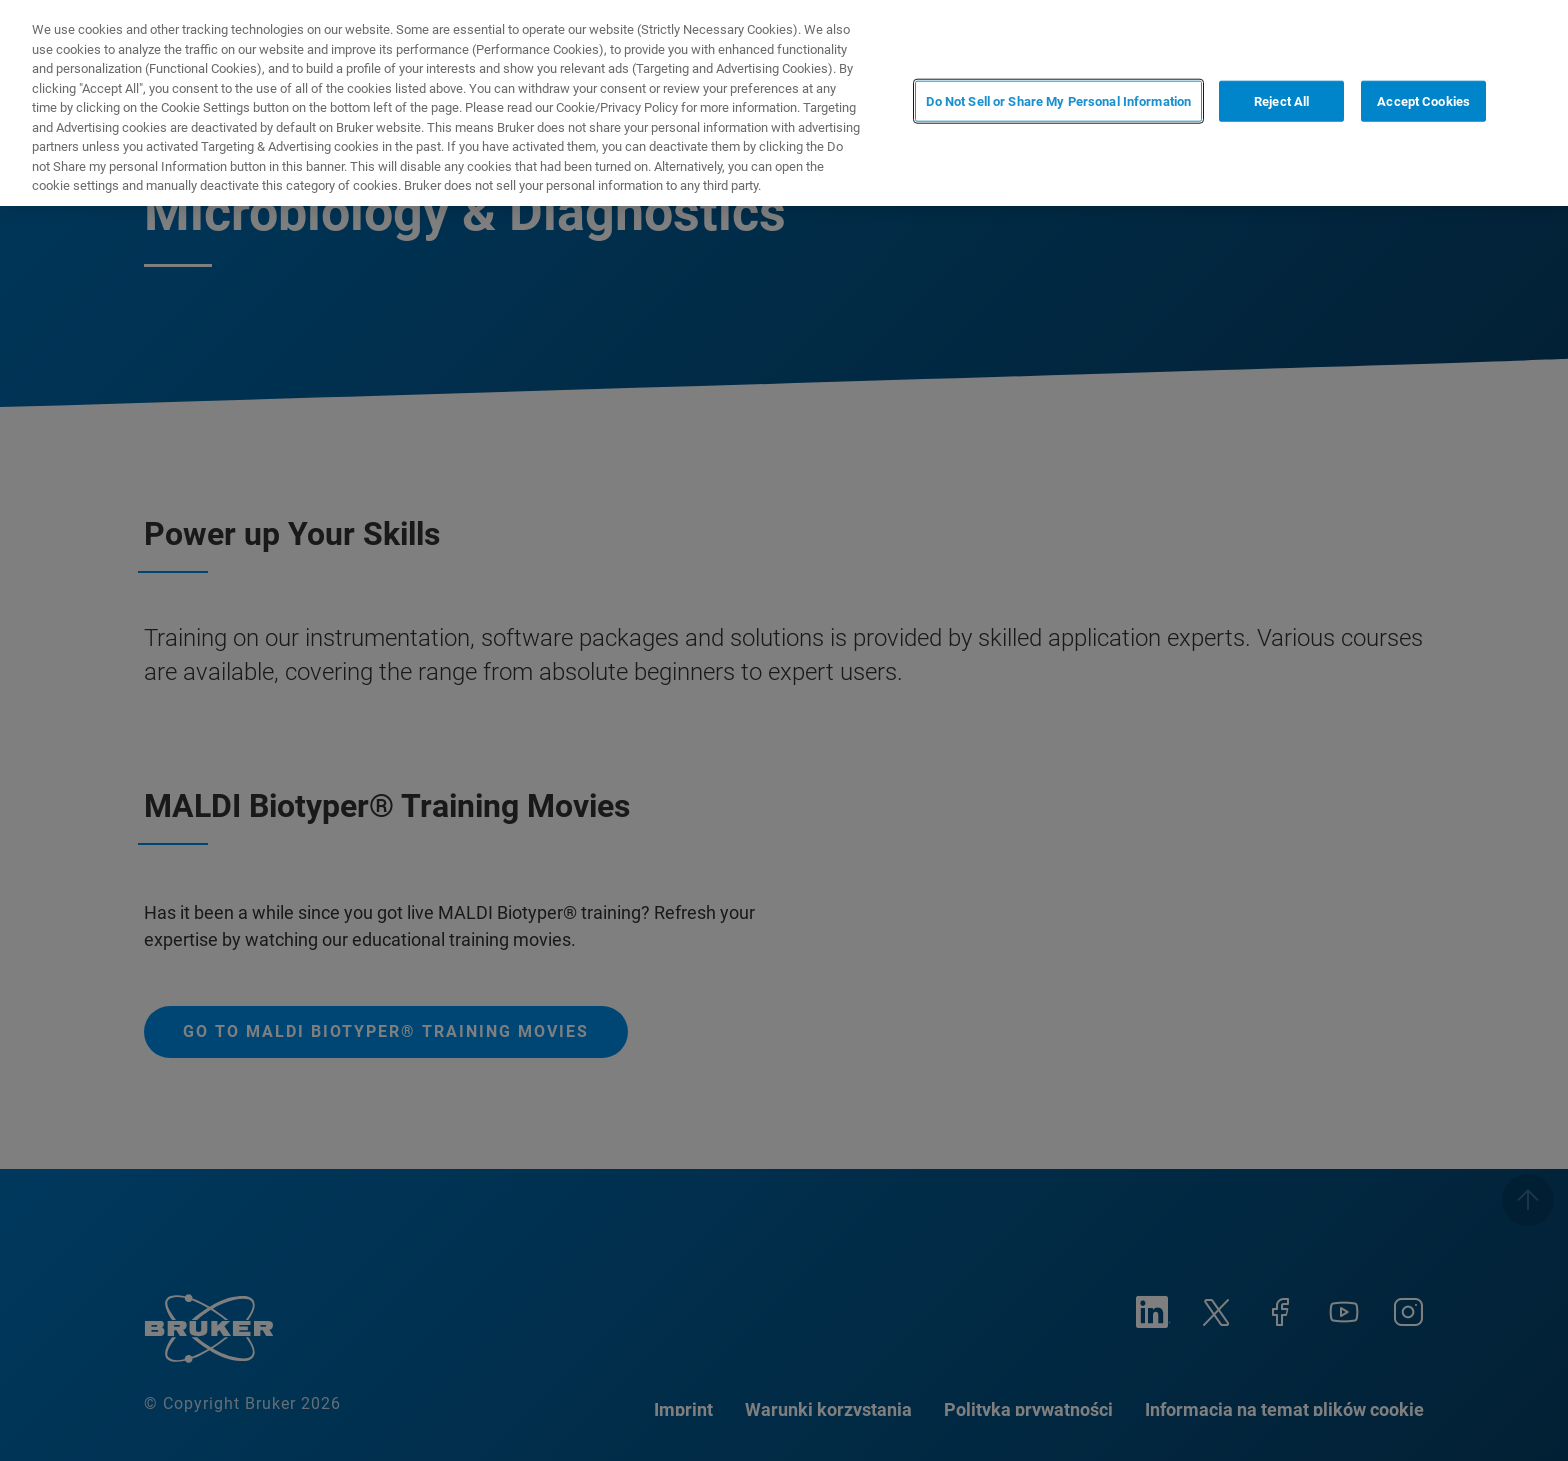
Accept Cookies (1423, 101)
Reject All (1281, 101)
